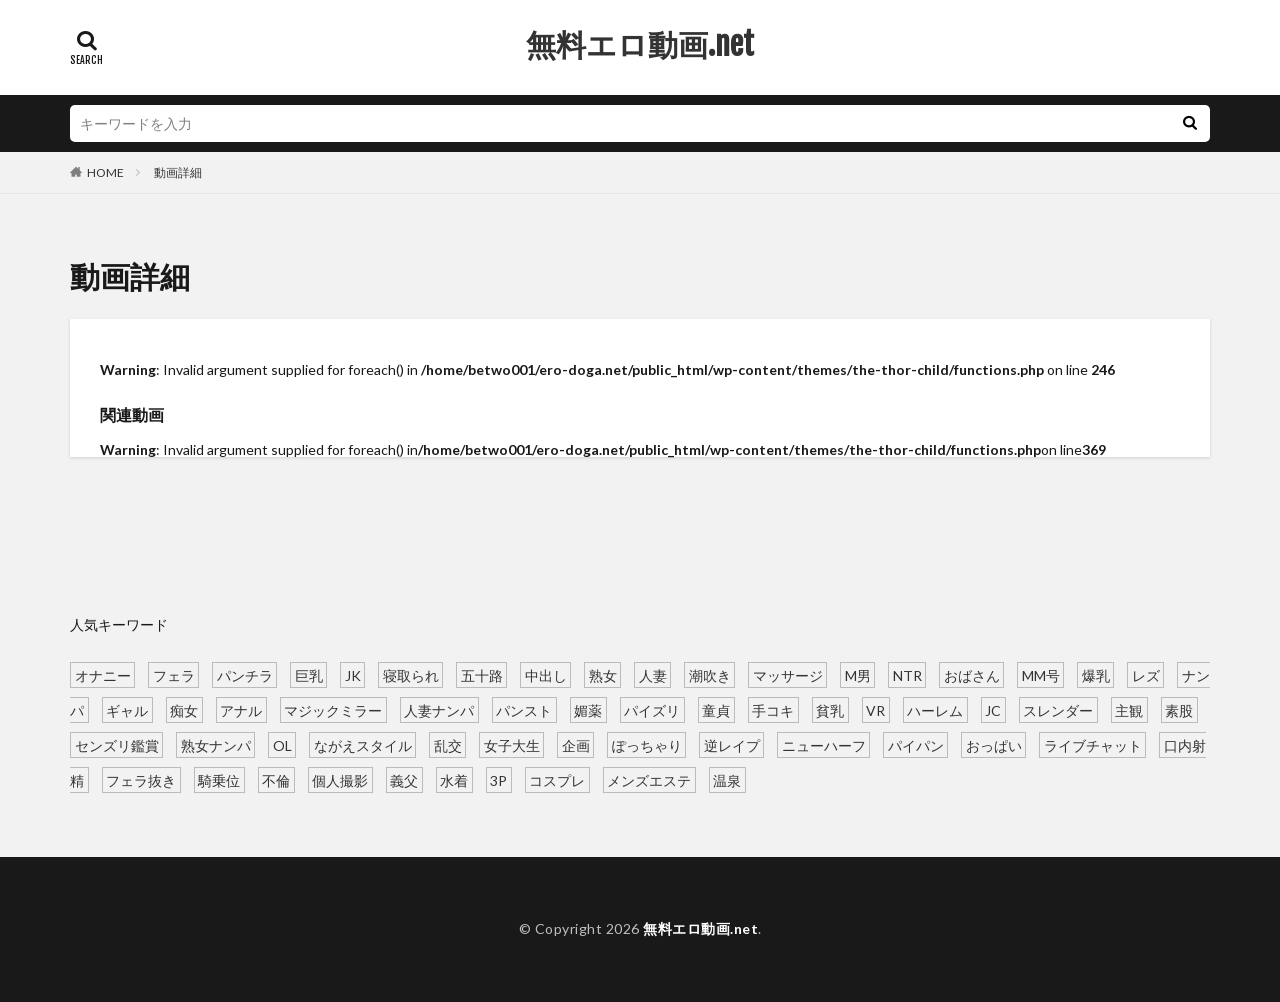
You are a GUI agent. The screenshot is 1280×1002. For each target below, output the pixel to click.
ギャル (127, 709)
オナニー (103, 674)
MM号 (1041, 674)
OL (282, 744)
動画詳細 (178, 172)
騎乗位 (219, 779)
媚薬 (588, 709)
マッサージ (788, 674)
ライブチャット (1093, 744)
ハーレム (935, 709)
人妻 (653, 674)
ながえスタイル (363, 744)
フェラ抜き (141, 779)
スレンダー (1058, 709)
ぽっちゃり (647, 744)
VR (875, 709)
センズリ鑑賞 (117, 744)
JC (993, 709)
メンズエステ (649, 779)
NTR (907, 674)
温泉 (727, 779)
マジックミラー (333, 709)
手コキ (773, 709)
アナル (241, 709)
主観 (1129, 709)
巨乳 (309, 674)
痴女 (184, 709)
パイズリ (652, 709)
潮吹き (710, 674)
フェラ (174, 674)
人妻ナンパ (439, 709)
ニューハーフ (824, 744)
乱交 (448, 744)
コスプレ (557, 779)
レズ (1146, 674)
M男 (858, 674)
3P (498, 779)
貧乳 (830, 709)
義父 (404, 779)
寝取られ (411, 674)
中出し (546, 674)
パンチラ (245, 674)
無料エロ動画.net (640, 45)
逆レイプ (732, 744)
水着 (454, 779)
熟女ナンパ (216, 744)
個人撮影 (340, 779)
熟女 (603, 674)
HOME (105, 172)
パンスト (524, 709)
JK (353, 674)
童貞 (716, 709)
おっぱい (994, 744)
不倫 (276, 779)
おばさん (972, 674)
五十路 (482, 674)
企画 (576, 744)
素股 (1179, 709)
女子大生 (512, 744)
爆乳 (1096, 674)
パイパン (916, 744)
